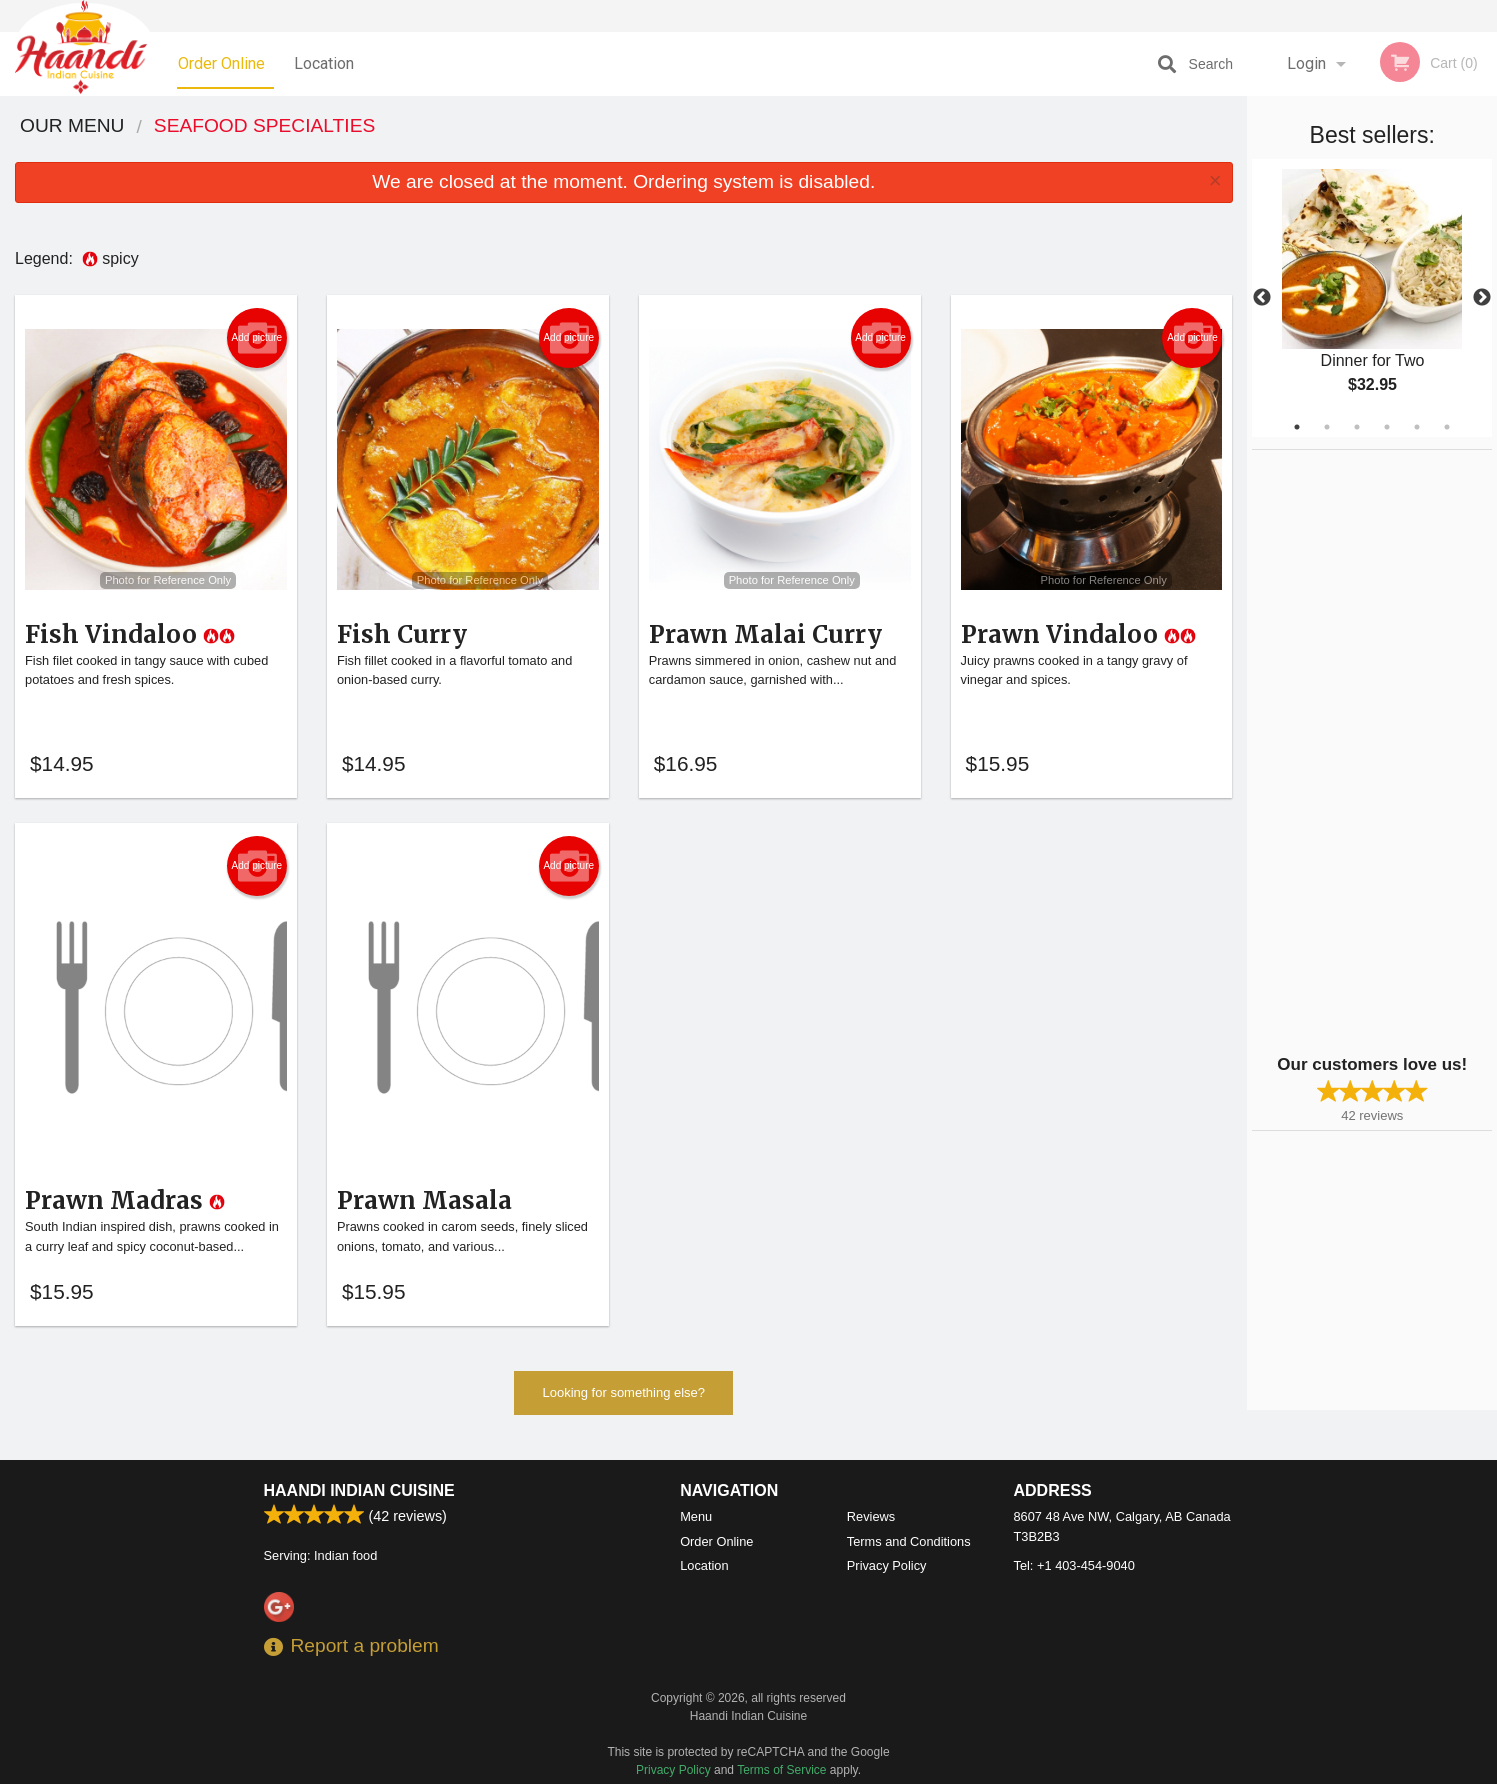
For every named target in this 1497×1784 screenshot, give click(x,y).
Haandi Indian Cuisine (359, 1490)
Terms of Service (781, 1770)
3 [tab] (1357, 427)
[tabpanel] (1372, 298)
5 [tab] (1417, 427)
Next (1482, 298)
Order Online (221, 63)
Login (1306, 63)
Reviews (871, 1516)
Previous (1262, 298)
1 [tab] (1297, 427)
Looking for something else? (623, 1402)
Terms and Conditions (909, 1541)
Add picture (257, 338)
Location (324, 63)
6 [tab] (1447, 427)
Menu (696, 1516)
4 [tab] (1387, 427)
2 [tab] (1327, 427)
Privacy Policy (887, 1565)
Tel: (1074, 1565)
